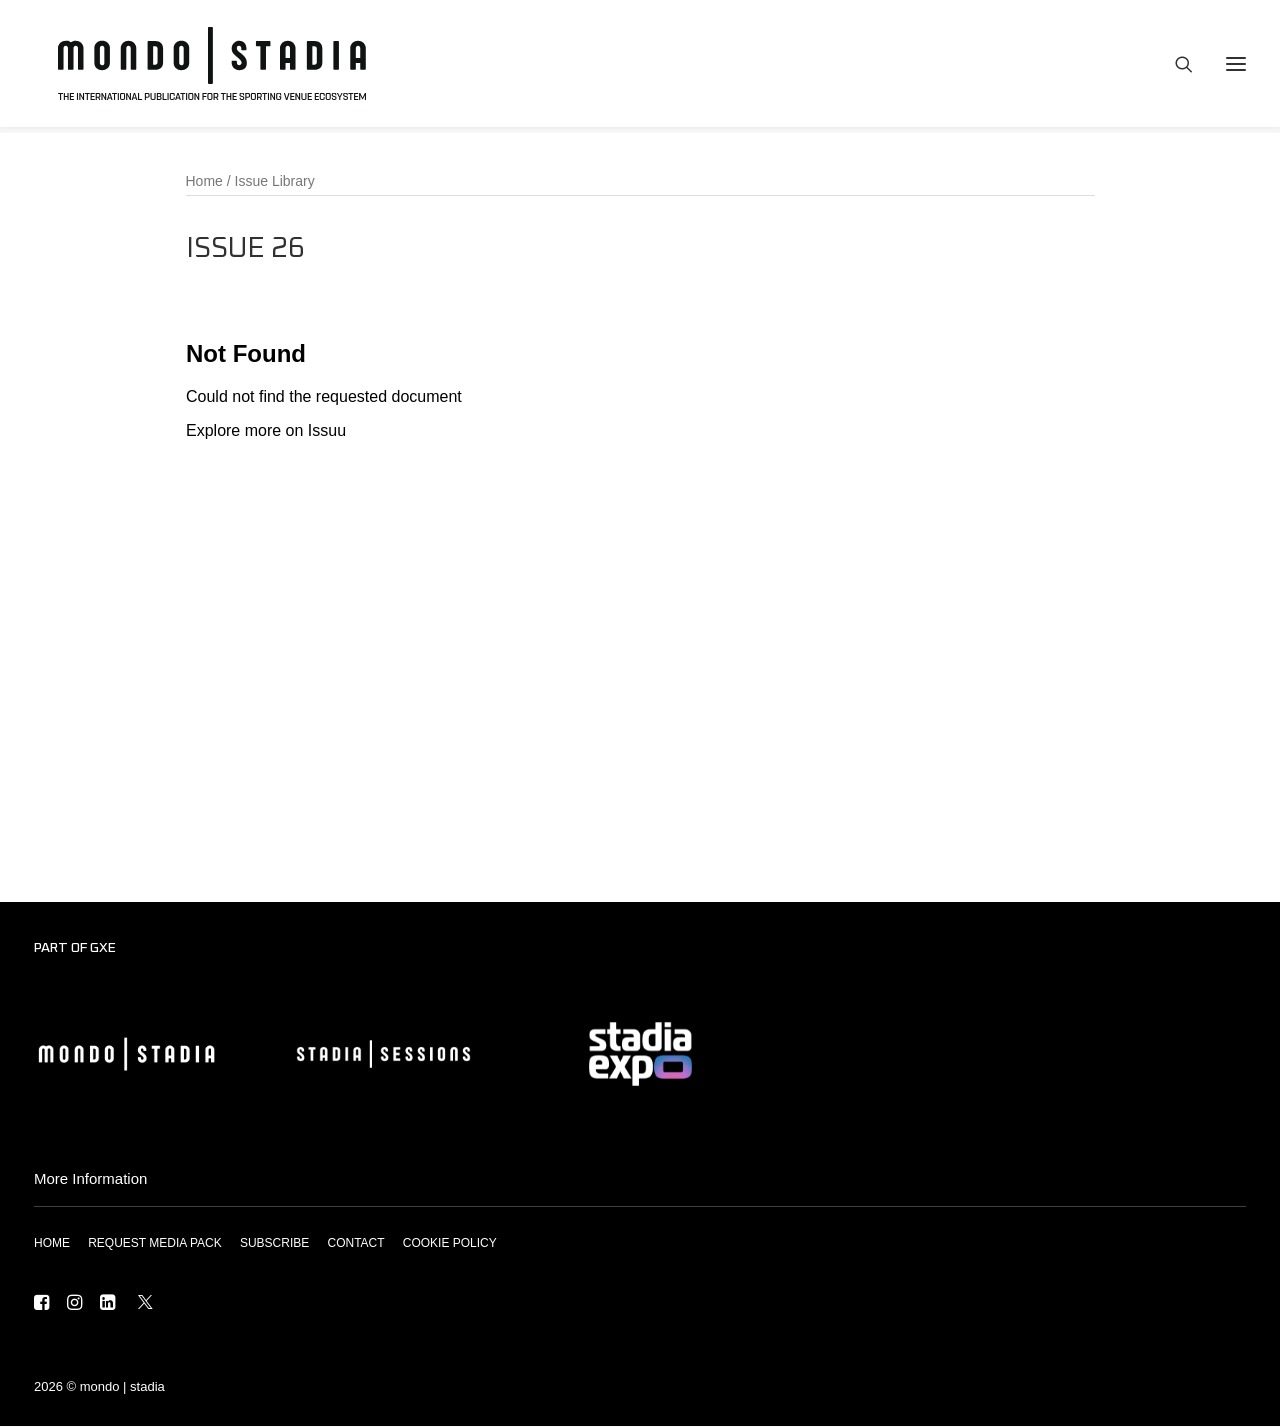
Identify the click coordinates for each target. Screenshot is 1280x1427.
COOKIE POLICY (450, 1244)
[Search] (1175, 67)
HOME (52, 1244)
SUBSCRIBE (274, 1244)
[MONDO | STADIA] (202, 67)
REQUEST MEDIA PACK (155, 1244)
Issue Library (275, 182)
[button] (41, 1305)
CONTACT (355, 1244)
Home (204, 182)
